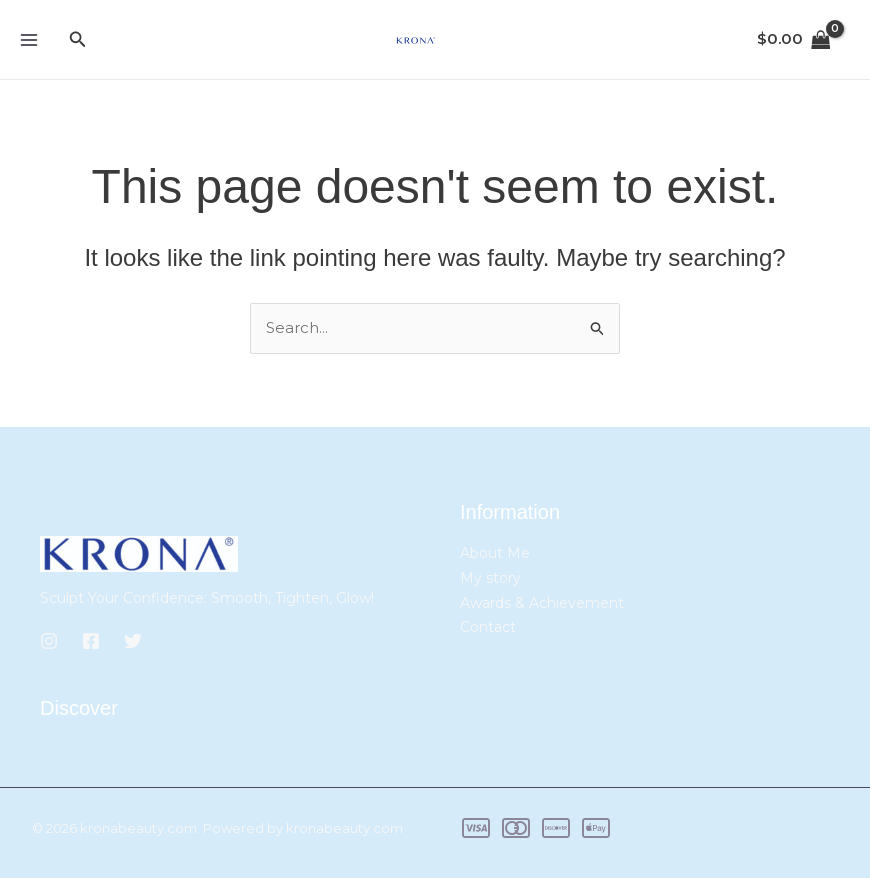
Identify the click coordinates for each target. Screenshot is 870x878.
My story (490, 578)
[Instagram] (49, 641)
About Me (495, 553)
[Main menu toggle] (28, 39)
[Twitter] (133, 641)
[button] (78, 40)
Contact (488, 627)
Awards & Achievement (542, 603)
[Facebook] (91, 641)
